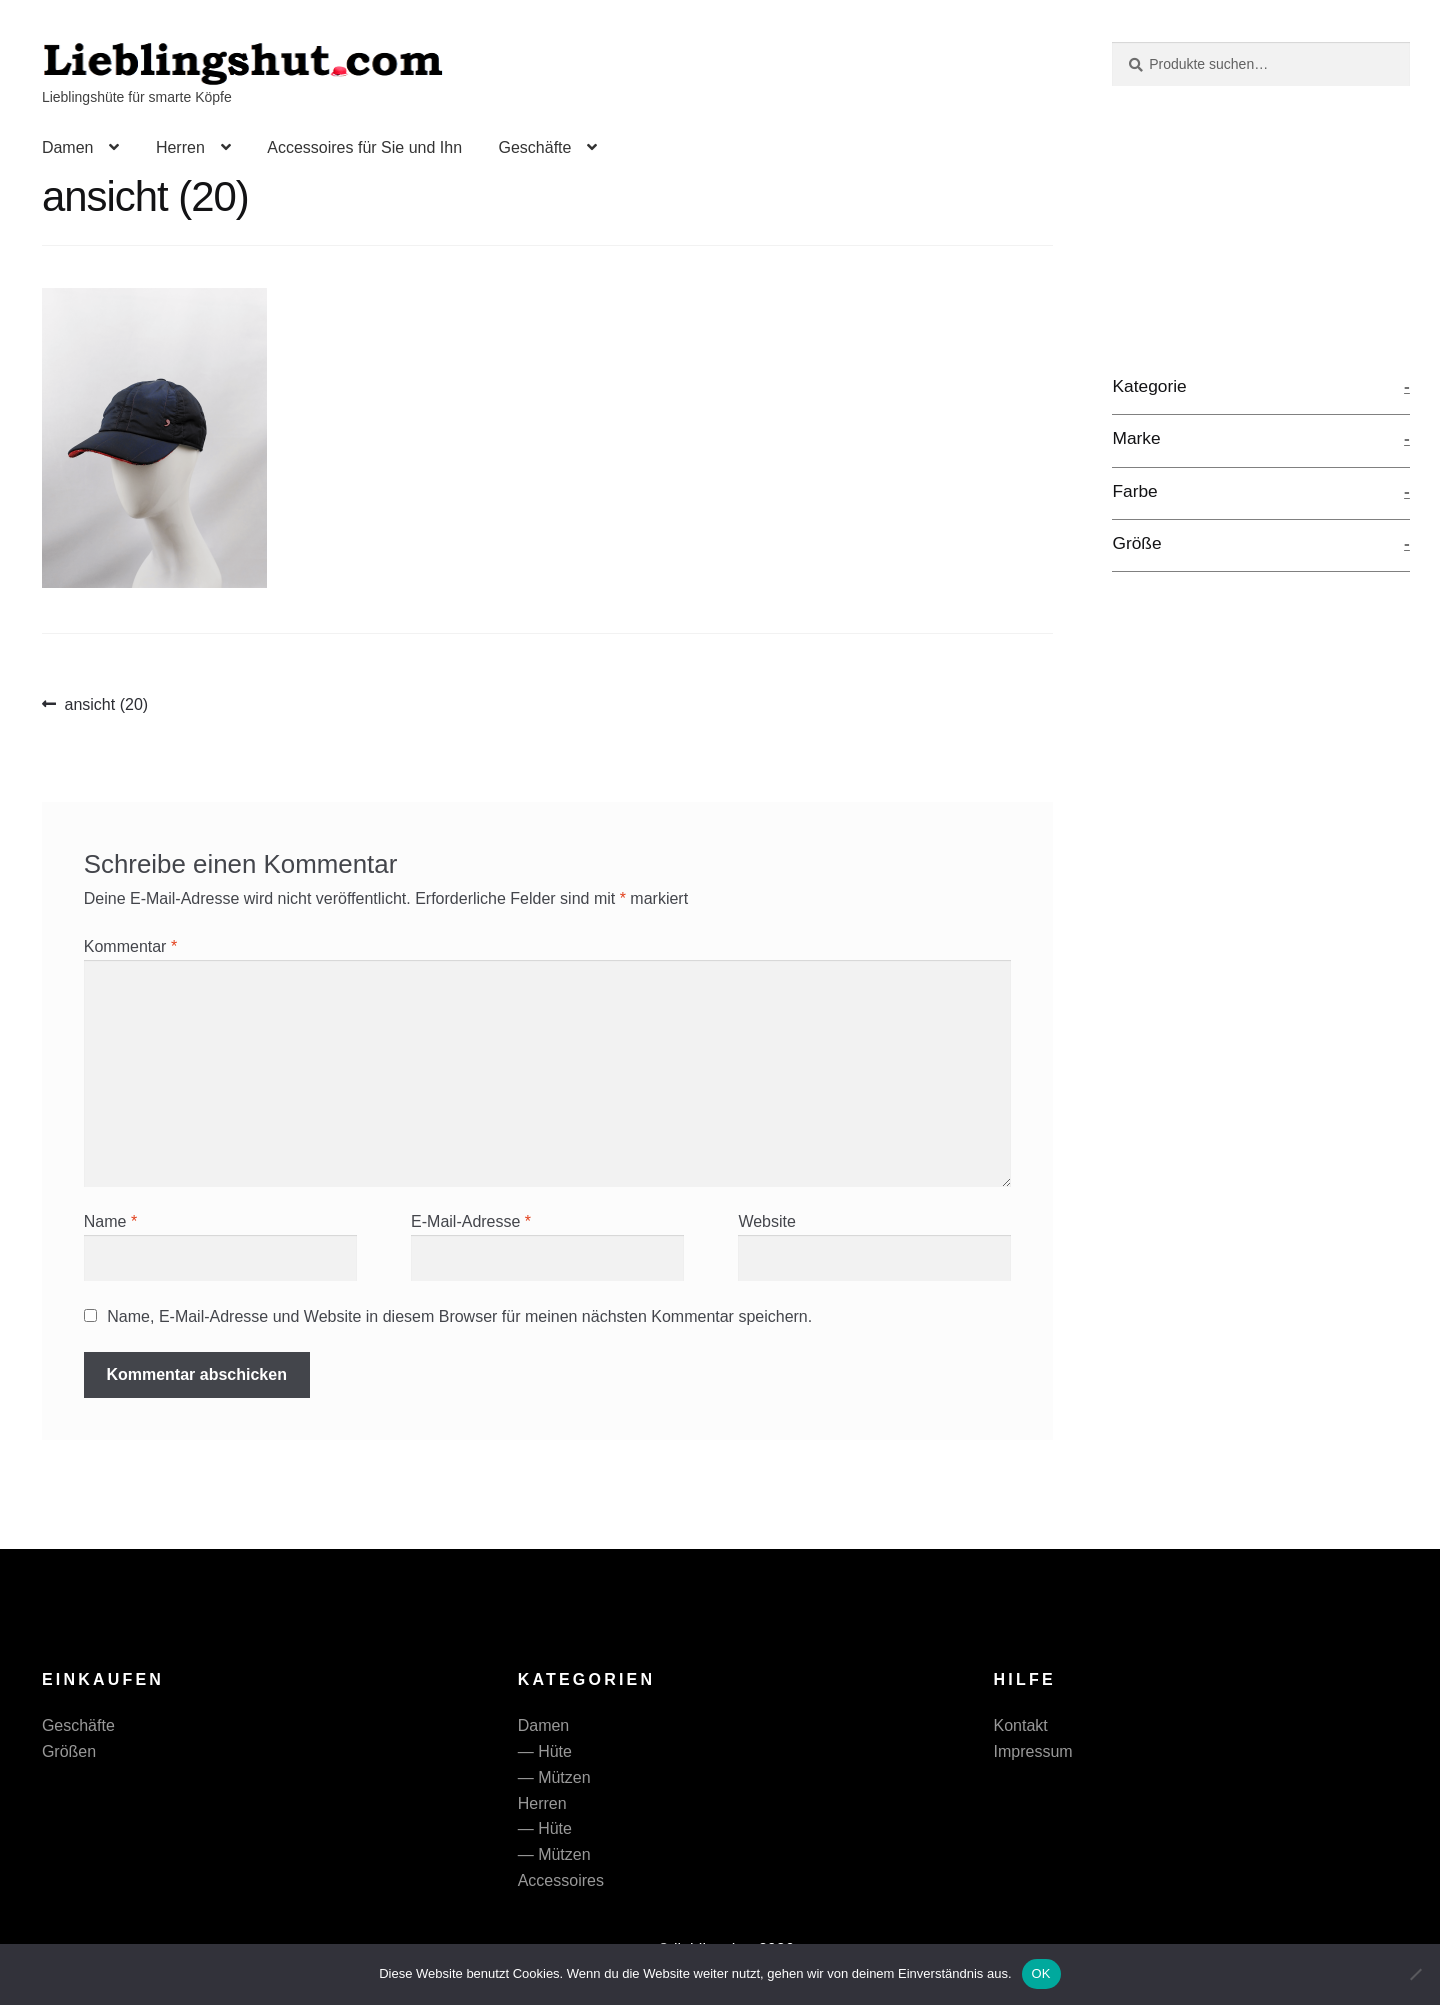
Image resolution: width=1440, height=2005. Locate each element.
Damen (68, 147)
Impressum (1033, 1751)
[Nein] (1415, 1974)
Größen (69, 1751)
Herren (180, 147)
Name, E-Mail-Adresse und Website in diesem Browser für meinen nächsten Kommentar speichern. (459, 1316)
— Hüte (545, 1751)
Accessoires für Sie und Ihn (364, 147)
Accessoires (561, 1880)
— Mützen (554, 1777)
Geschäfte (534, 147)
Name (110, 1221)
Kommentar (130, 946)
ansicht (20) (106, 705)
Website (767, 1221)
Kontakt (1021, 1725)
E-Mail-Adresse (471, 1221)
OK (1041, 1973)
